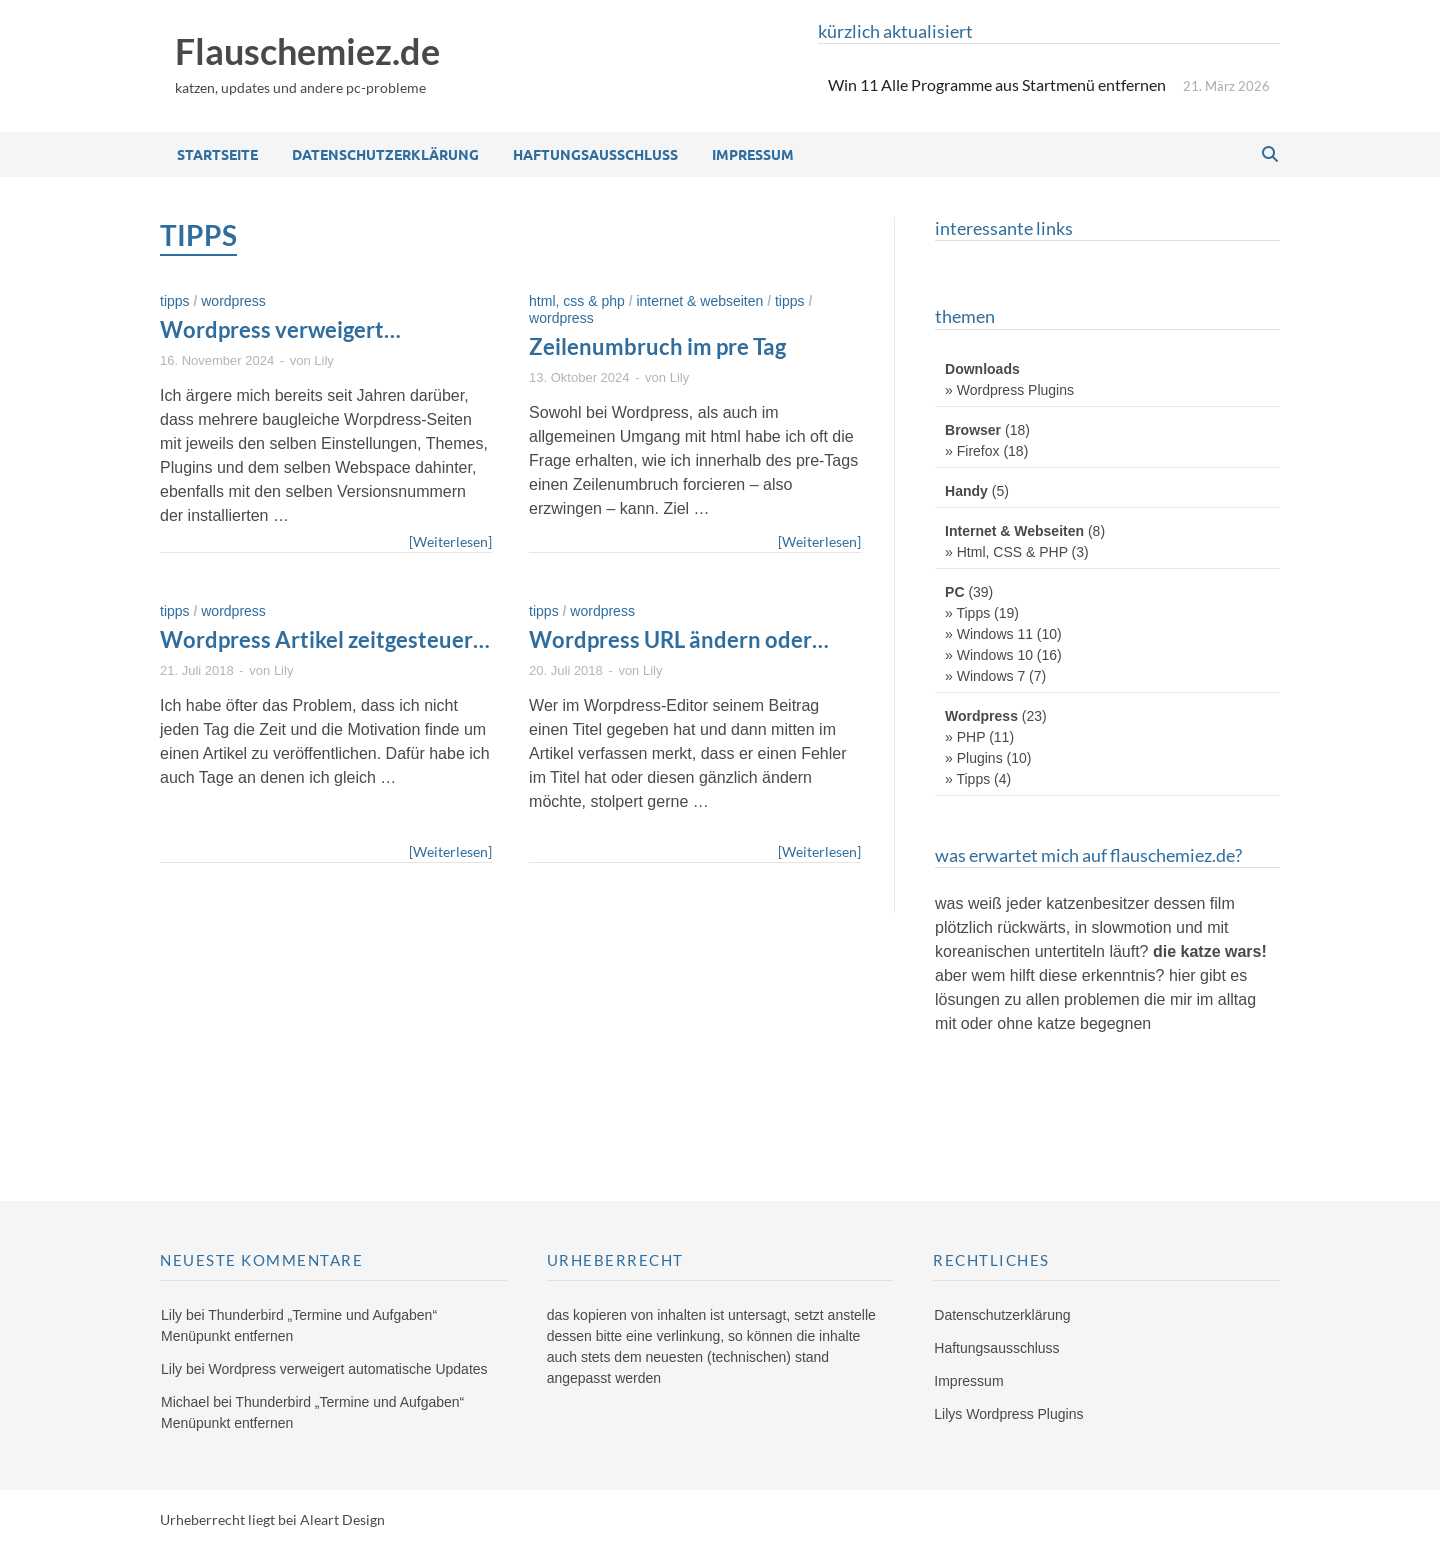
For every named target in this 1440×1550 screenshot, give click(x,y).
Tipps (175, 301)
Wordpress (233, 301)
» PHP (965, 737)
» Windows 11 (989, 634)
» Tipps (967, 613)
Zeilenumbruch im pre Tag (657, 346)
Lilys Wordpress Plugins (1008, 1414)
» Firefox (972, 451)
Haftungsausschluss (595, 154)
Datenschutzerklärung (385, 154)
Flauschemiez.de (307, 51)
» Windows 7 (985, 676)
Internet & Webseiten (699, 301)
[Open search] (1270, 155)
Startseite (217, 154)
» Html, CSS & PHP (1006, 552)
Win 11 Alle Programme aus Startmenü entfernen (997, 84)
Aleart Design (342, 1519)
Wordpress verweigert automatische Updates (273, 344)
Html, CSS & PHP (577, 301)
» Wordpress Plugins (1009, 390)
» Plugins (974, 758)
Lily (324, 360)
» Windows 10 (989, 655)
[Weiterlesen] (450, 540)
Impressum (753, 154)
